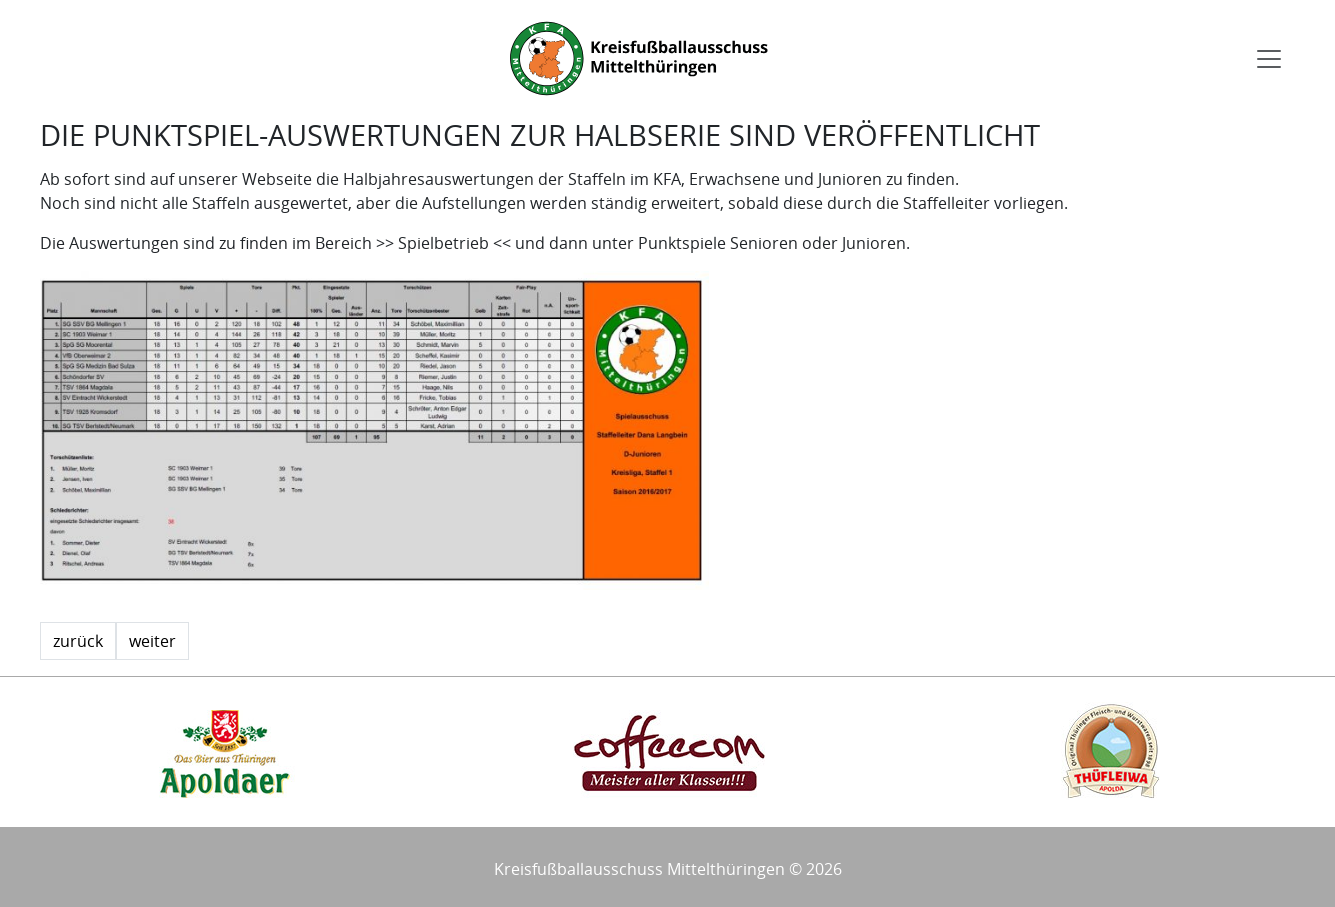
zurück (78, 641)
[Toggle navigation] (1269, 59)
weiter (152, 641)
